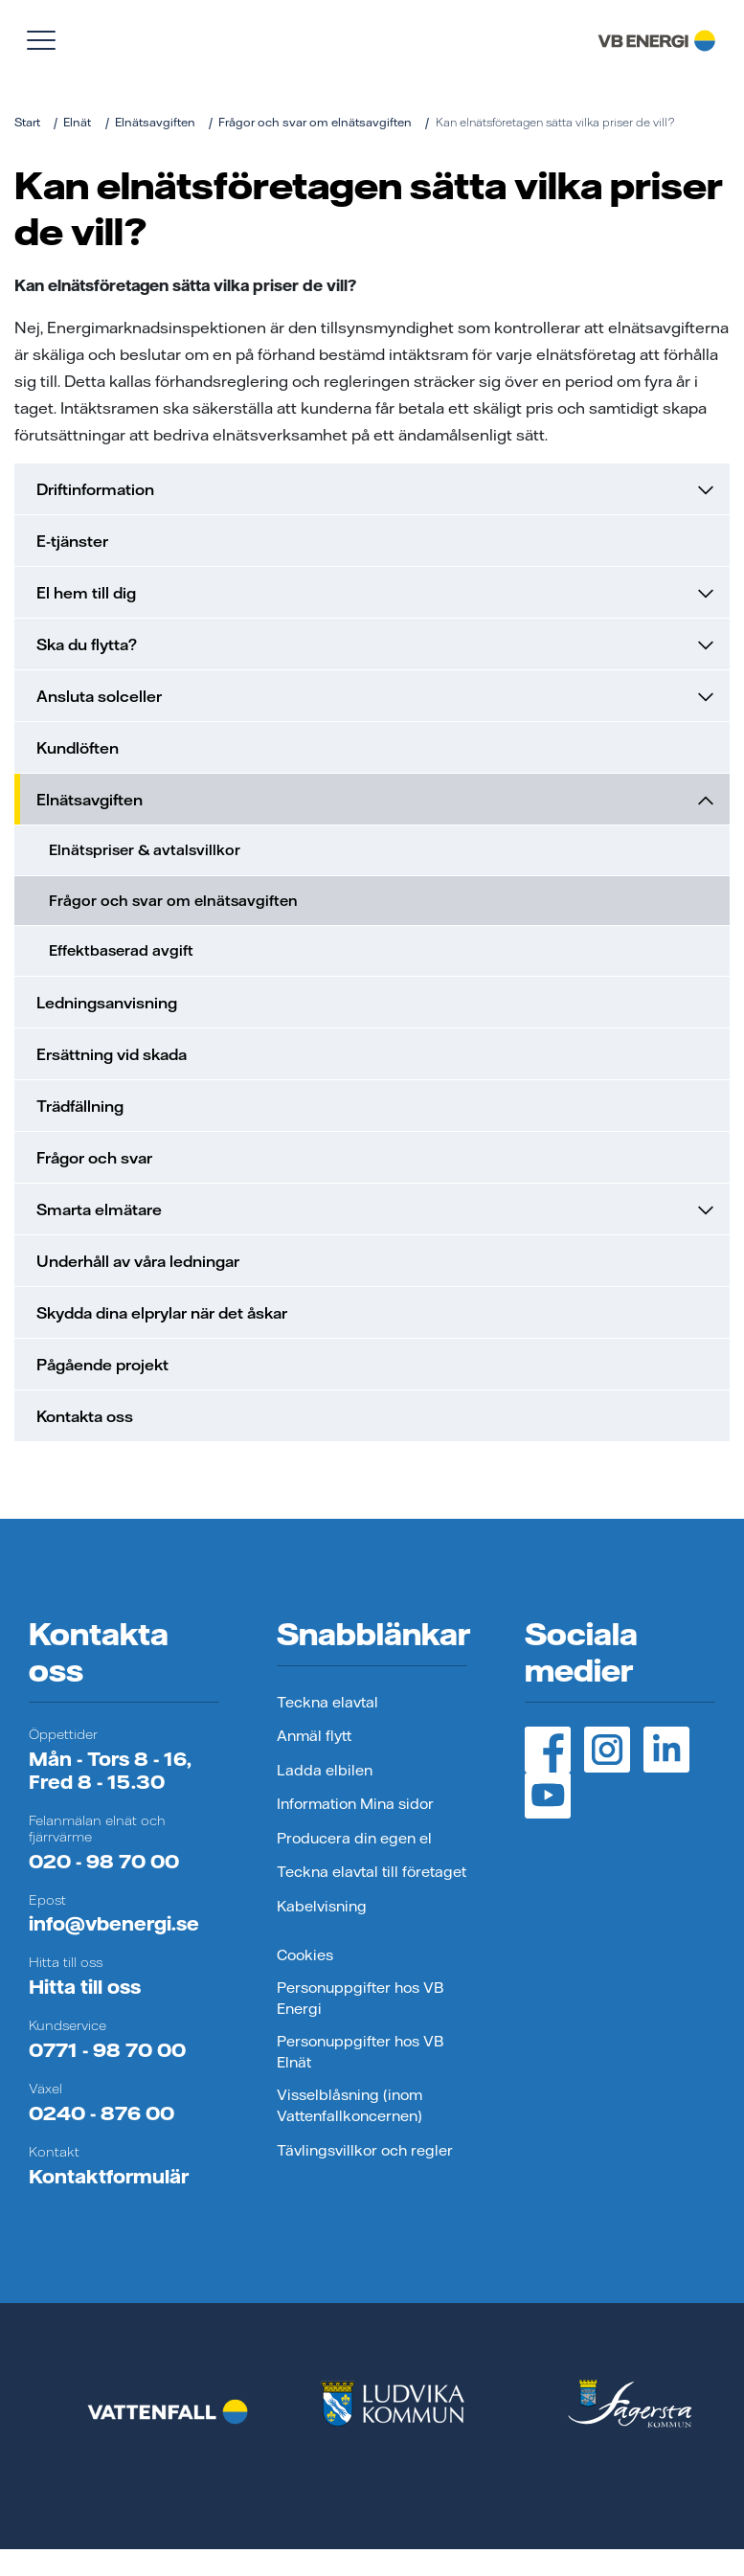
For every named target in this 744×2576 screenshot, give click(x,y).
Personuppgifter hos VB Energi (360, 1998)
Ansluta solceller (374, 696)
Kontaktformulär (109, 2176)
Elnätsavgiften (155, 122)
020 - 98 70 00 (104, 1861)
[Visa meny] (41, 40)
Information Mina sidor (355, 1804)
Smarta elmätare (374, 1209)
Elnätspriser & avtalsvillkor (144, 850)
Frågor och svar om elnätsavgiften (315, 122)
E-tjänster (72, 541)
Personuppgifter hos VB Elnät (360, 2052)
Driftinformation (374, 489)
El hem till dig (374, 592)
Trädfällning (80, 1106)
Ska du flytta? (374, 644)
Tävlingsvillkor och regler (365, 2150)
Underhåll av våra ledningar (137, 1261)
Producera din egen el (354, 1838)
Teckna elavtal (327, 1702)
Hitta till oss (85, 1987)
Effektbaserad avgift (121, 950)
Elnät (77, 122)
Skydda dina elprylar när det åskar (161, 1312)
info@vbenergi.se (114, 1923)
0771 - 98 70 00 (107, 2050)
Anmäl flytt (314, 1736)
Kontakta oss (84, 1416)
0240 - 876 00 (101, 2113)
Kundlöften (77, 747)
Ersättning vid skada (111, 1054)
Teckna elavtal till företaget (371, 1872)
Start (27, 122)
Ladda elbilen (324, 1770)
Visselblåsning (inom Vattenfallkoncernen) (349, 2106)
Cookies (305, 1955)
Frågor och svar (94, 1157)
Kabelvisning (322, 1906)
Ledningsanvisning (106, 1002)
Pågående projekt (102, 1364)
